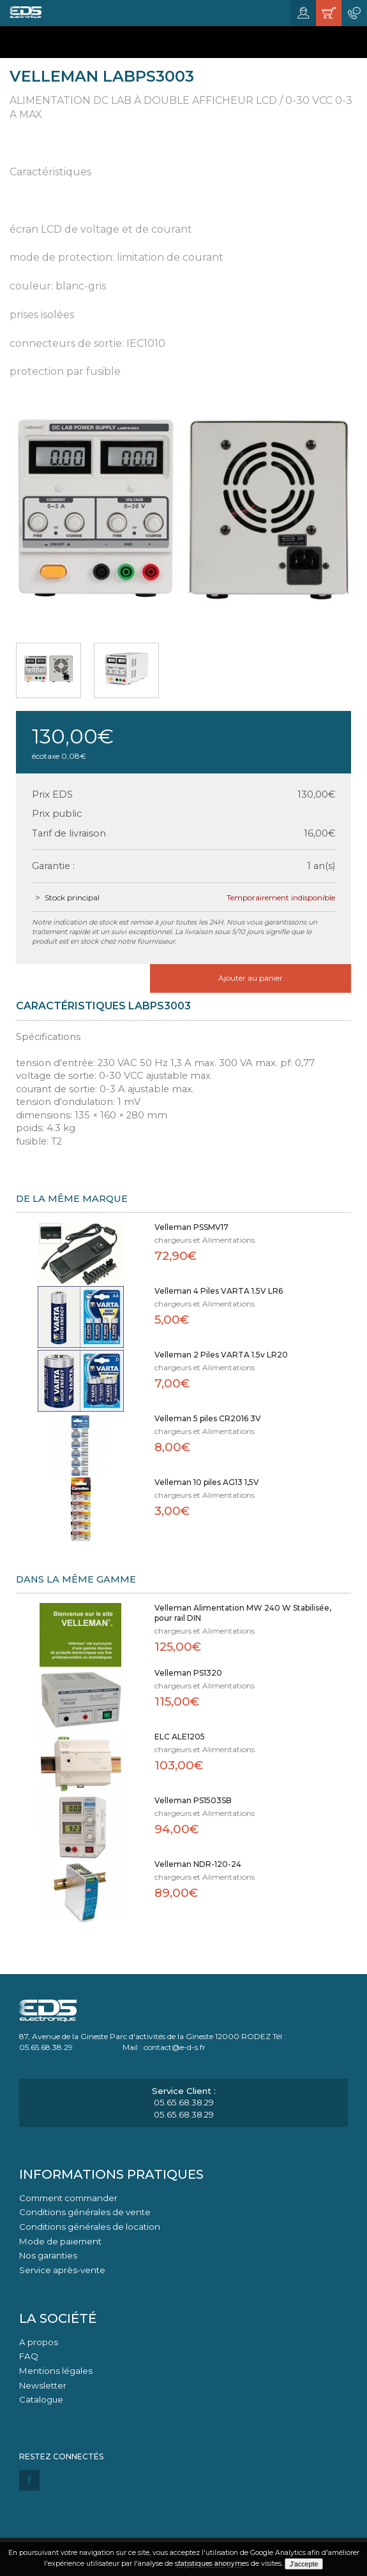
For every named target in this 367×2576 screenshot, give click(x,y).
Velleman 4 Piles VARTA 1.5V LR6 (218, 1291)
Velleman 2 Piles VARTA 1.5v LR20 (221, 1354)
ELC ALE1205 (179, 1736)
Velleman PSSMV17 (191, 1227)
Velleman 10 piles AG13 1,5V (206, 1482)
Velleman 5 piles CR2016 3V (207, 1418)
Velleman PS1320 (188, 1673)
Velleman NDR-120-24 (197, 1864)
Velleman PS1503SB (193, 1800)
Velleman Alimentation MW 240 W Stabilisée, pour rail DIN (242, 1613)
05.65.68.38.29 (184, 2102)
